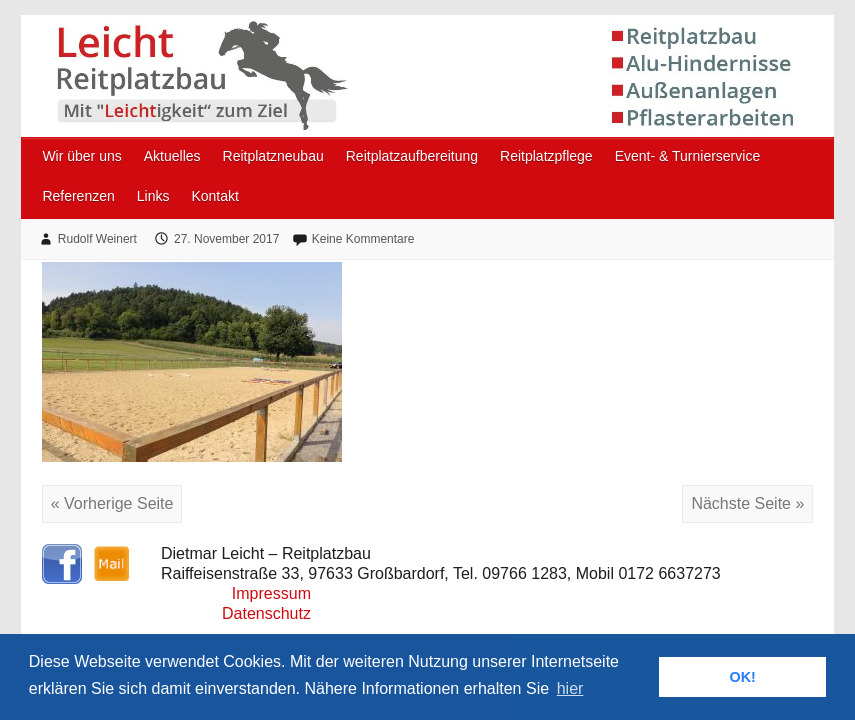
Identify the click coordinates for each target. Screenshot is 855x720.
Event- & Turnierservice (688, 156)
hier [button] (570, 688)
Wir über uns (81, 156)
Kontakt (214, 196)
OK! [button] (742, 677)
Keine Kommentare (363, 239)
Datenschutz (266, 613)
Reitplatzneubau (273, 156)
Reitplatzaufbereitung (412, 156)
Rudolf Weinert (97, 239)
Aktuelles (172, 156)
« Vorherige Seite (112, 503)
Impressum (271, 593)
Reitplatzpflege (546, 156)
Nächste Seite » (747, 503)
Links (153, 196)
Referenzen (78, 196)
